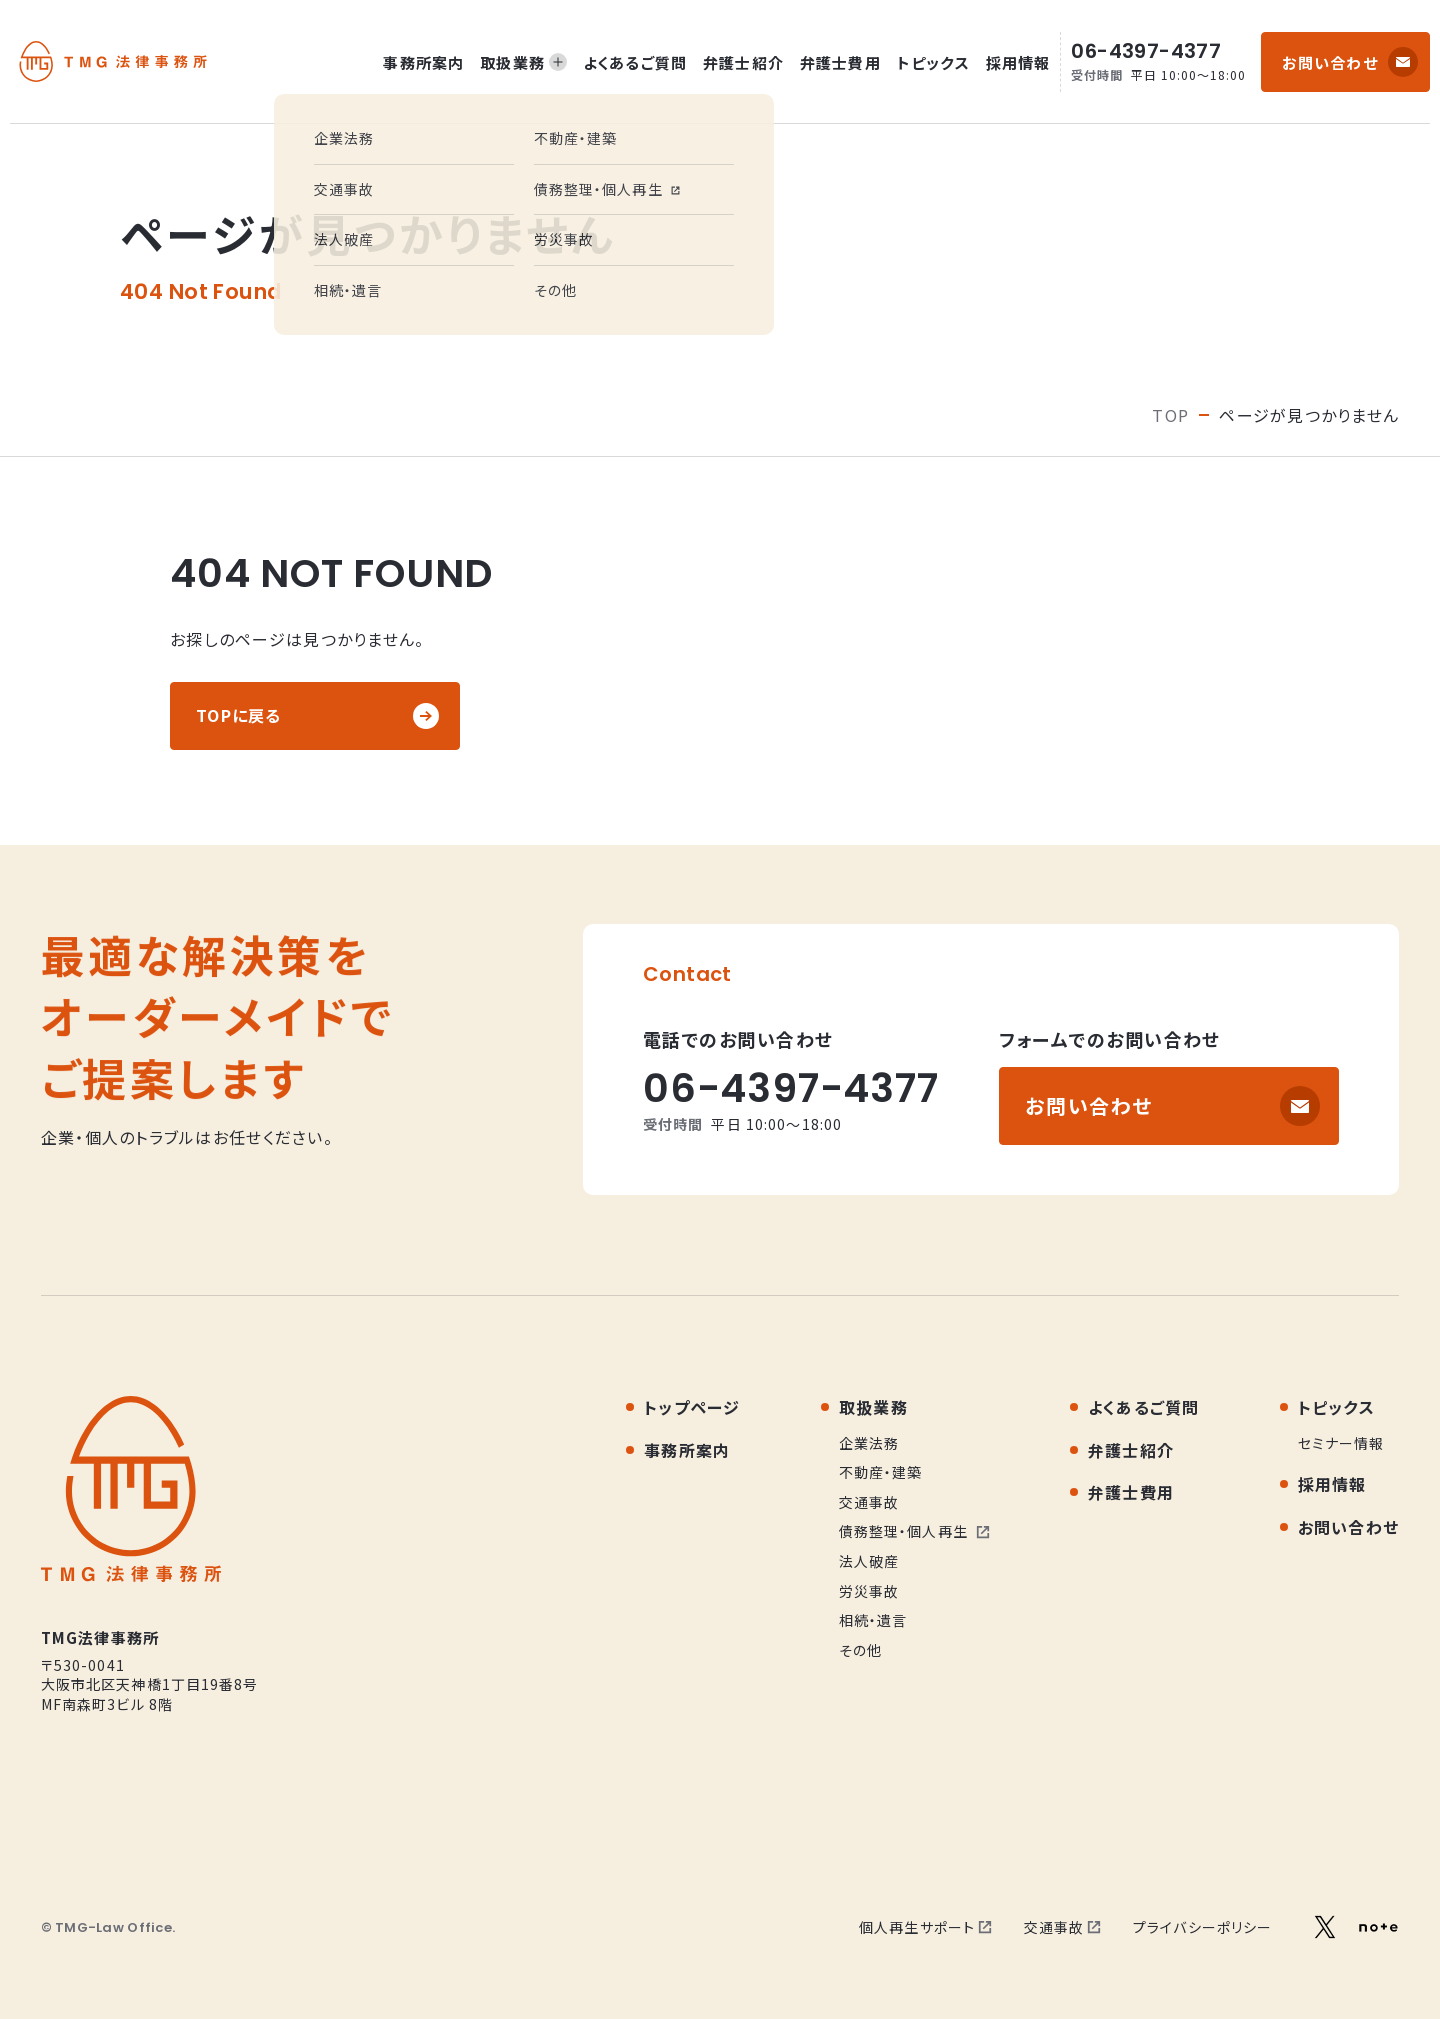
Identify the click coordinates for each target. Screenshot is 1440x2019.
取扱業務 (523, 62)
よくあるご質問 (635, 62)
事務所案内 (423, 62)
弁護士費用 (840, 62)
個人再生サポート (925, 1927)
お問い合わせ (1330, 62)
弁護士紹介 (743, 62)
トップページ (692, 1407)
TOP (1170, 415)
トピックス (933, 62)
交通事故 (1063, 1927)
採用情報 (1018, 62)
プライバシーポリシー (1202, 1927)
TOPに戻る (239, 715)
